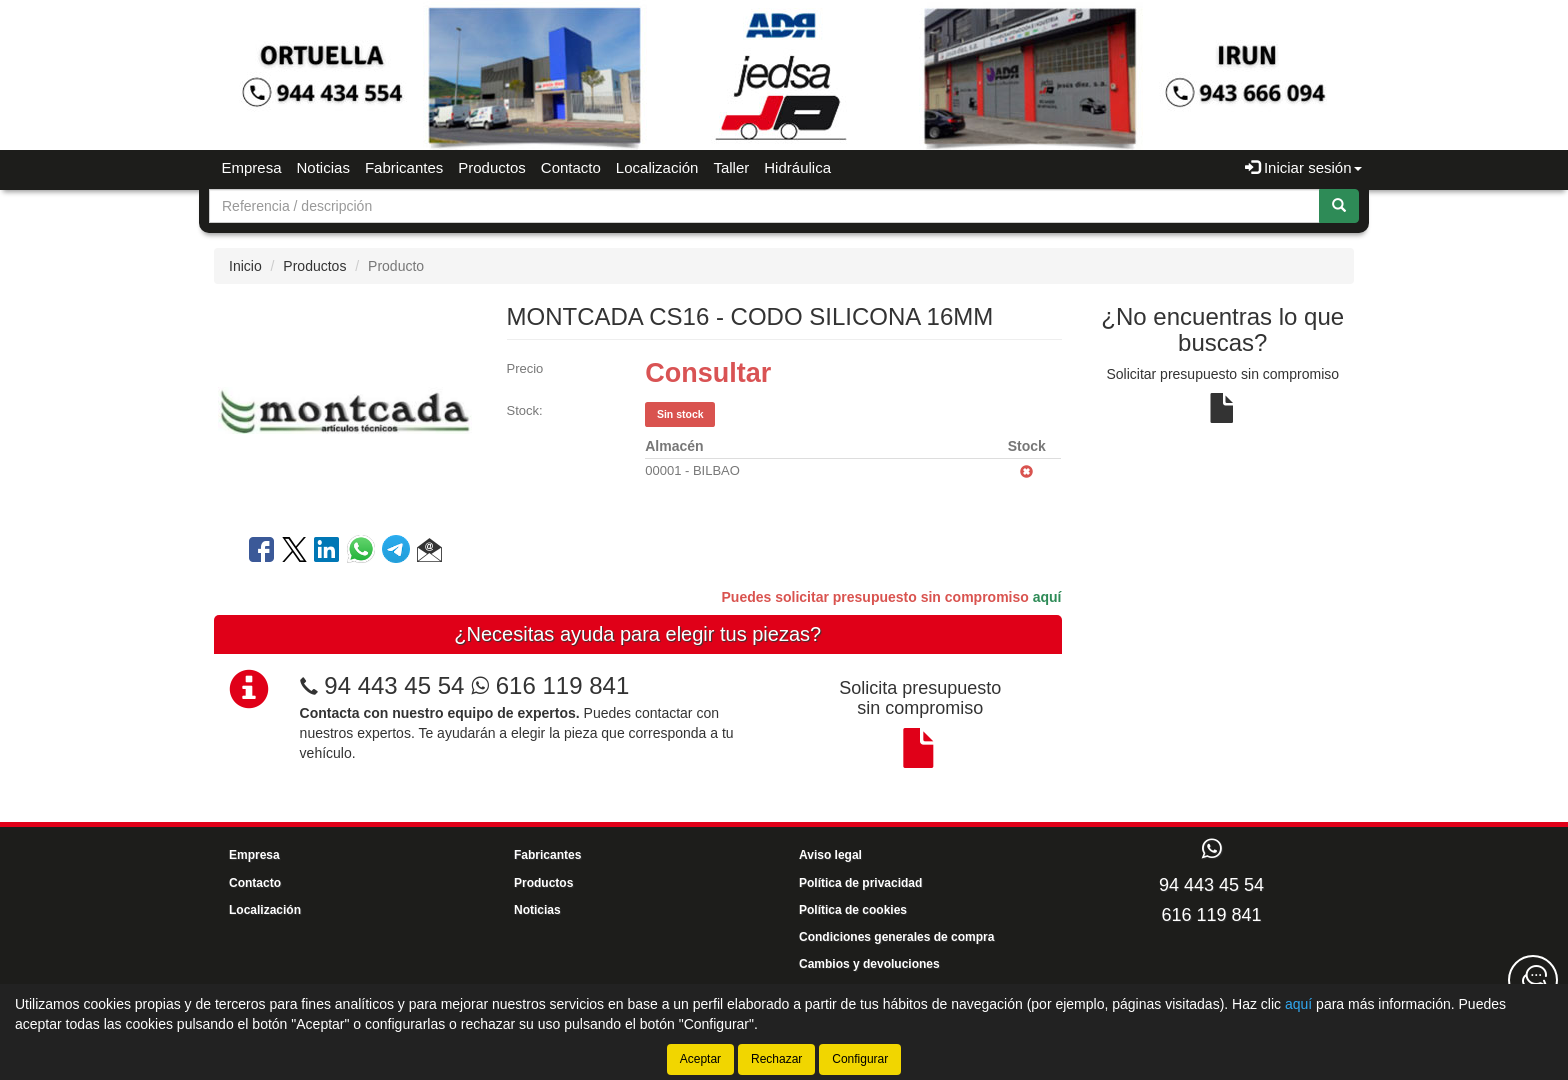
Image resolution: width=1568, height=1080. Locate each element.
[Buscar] (1339, 206)
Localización (657, 167)
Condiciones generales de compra (896, 937)
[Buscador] (764, 206)
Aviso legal (830, 855)
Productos (492, 167)
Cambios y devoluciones (869, 964)
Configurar (860, 1059)
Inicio (245, 266)
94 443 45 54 (394, 685)
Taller (731, 167)
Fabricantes (404, 167)
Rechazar (776, 1059)
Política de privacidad (860, 883)
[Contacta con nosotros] (1533, 980)
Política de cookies (853, 910)
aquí (1047, 597)
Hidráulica (797, 167)
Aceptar (700, 1059)
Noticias (323, 167)
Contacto (571, 167)
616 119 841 (550, 685)
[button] (429, 553)
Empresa (252, 167)
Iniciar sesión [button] (1303, 167)
